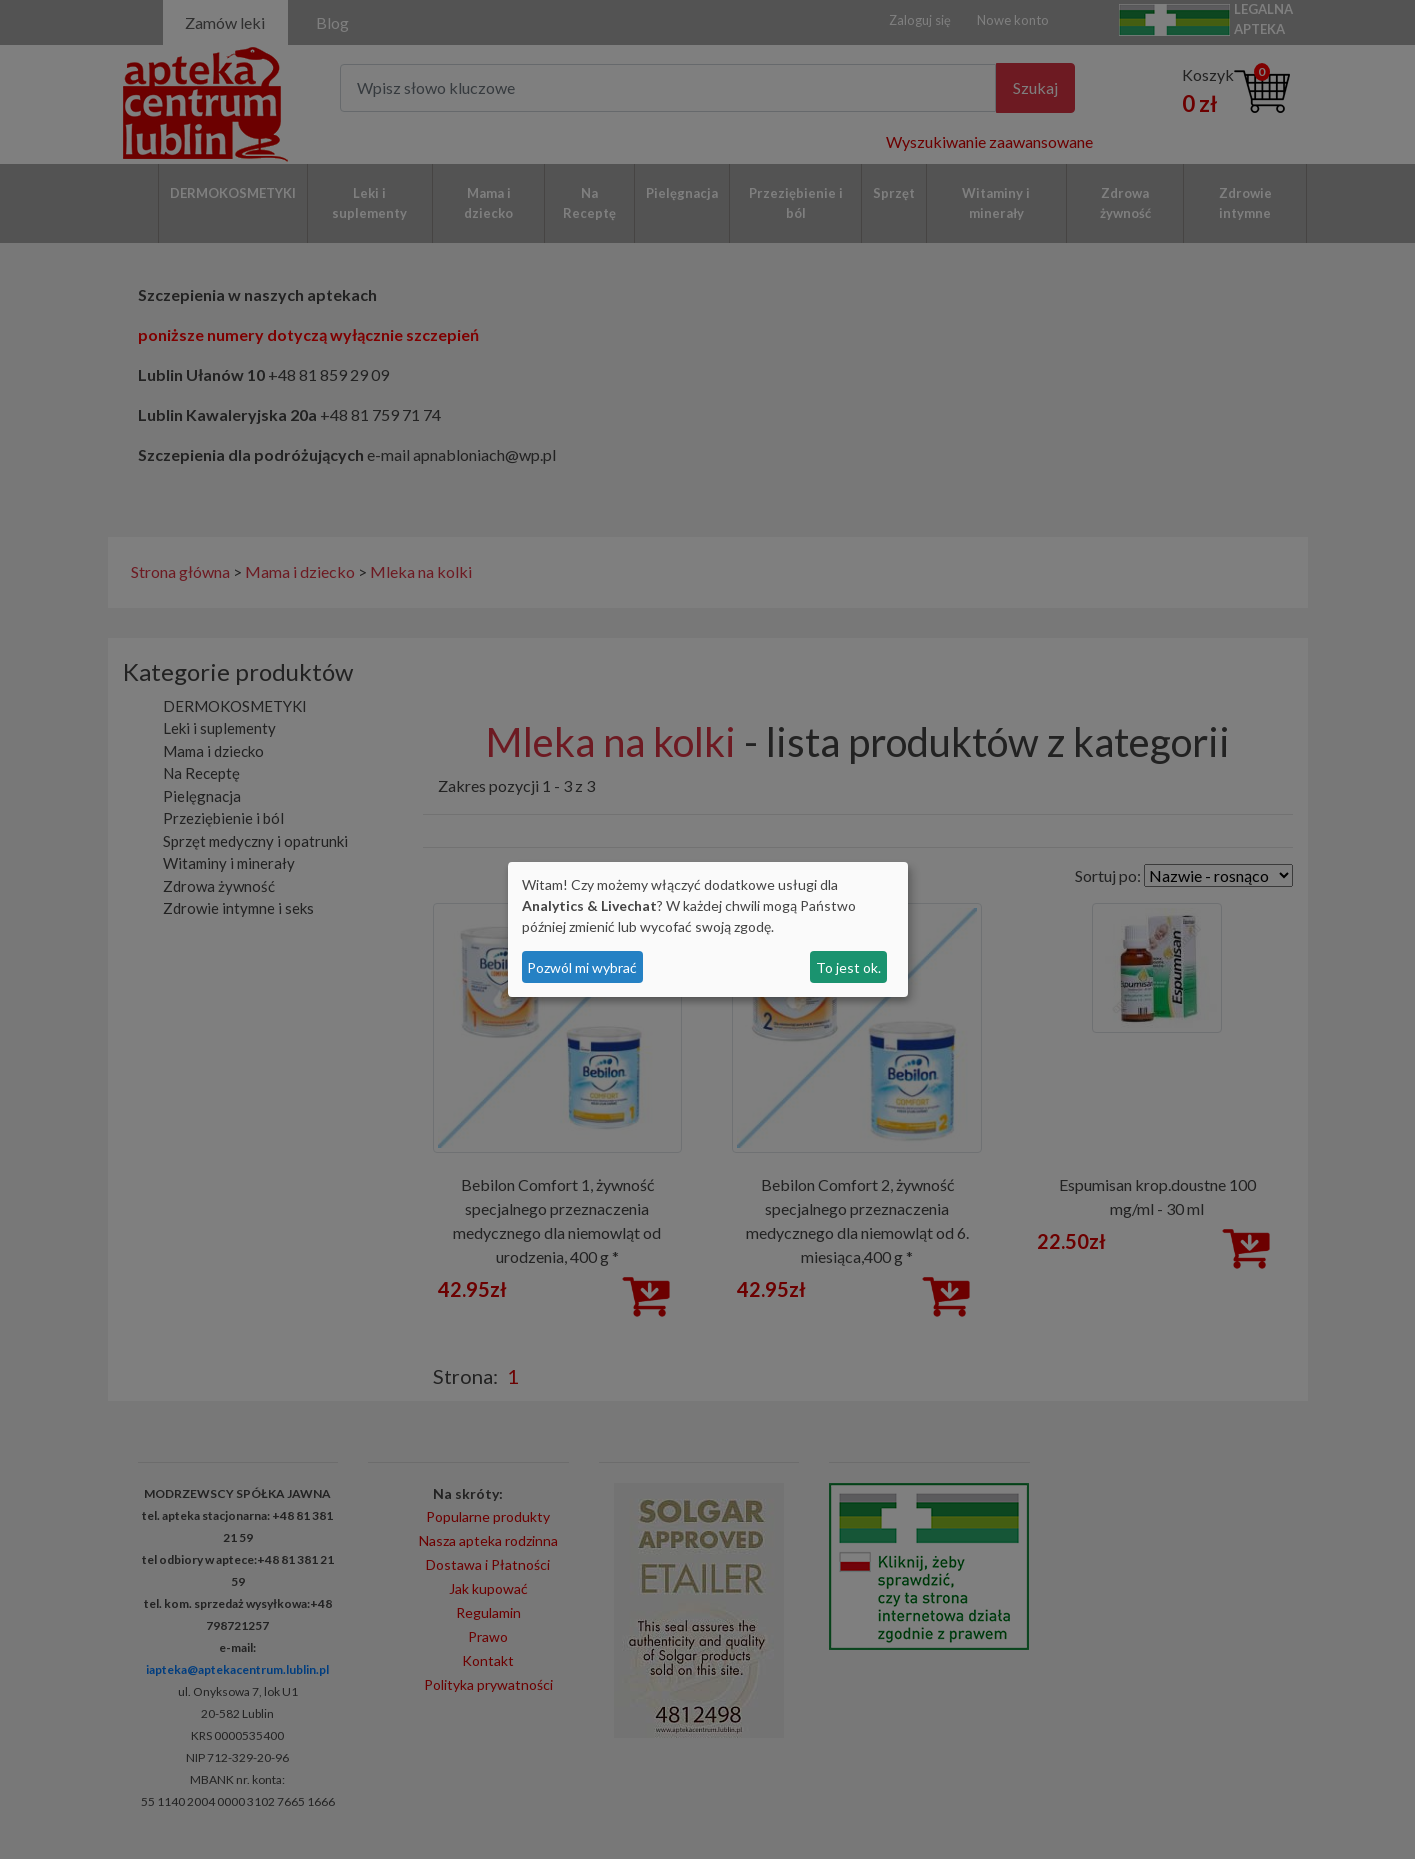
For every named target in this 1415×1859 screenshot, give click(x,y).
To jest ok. (848, 967)
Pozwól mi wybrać (582, 967)
